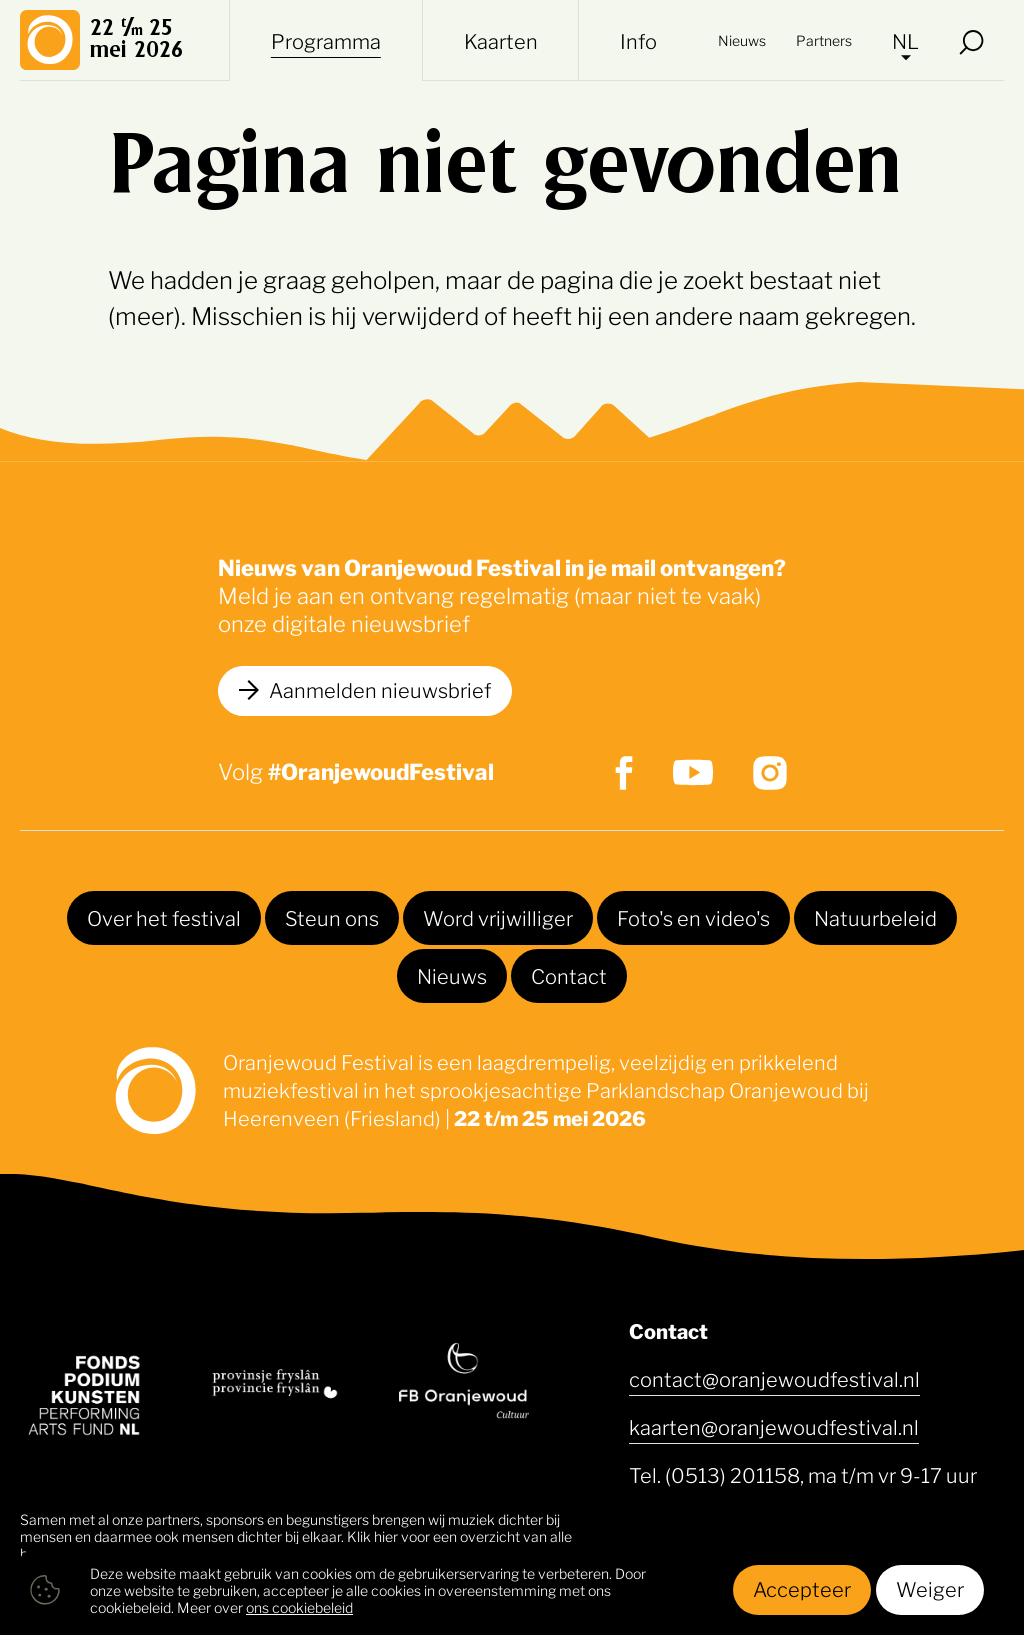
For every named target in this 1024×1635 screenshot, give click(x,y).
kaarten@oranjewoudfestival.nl (774, 1426)
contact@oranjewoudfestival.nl (774, 1378)
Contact (569, 975)
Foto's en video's (693, 917)
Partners (824, 39)
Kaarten (501, 40)
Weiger (930, 1588)
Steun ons (332, 917)
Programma (326, 40)
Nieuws (742, 39)
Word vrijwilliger (498, 917)
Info (638, 40)
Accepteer (802, 1588)
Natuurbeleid (875, 917)
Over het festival (164, 917)
